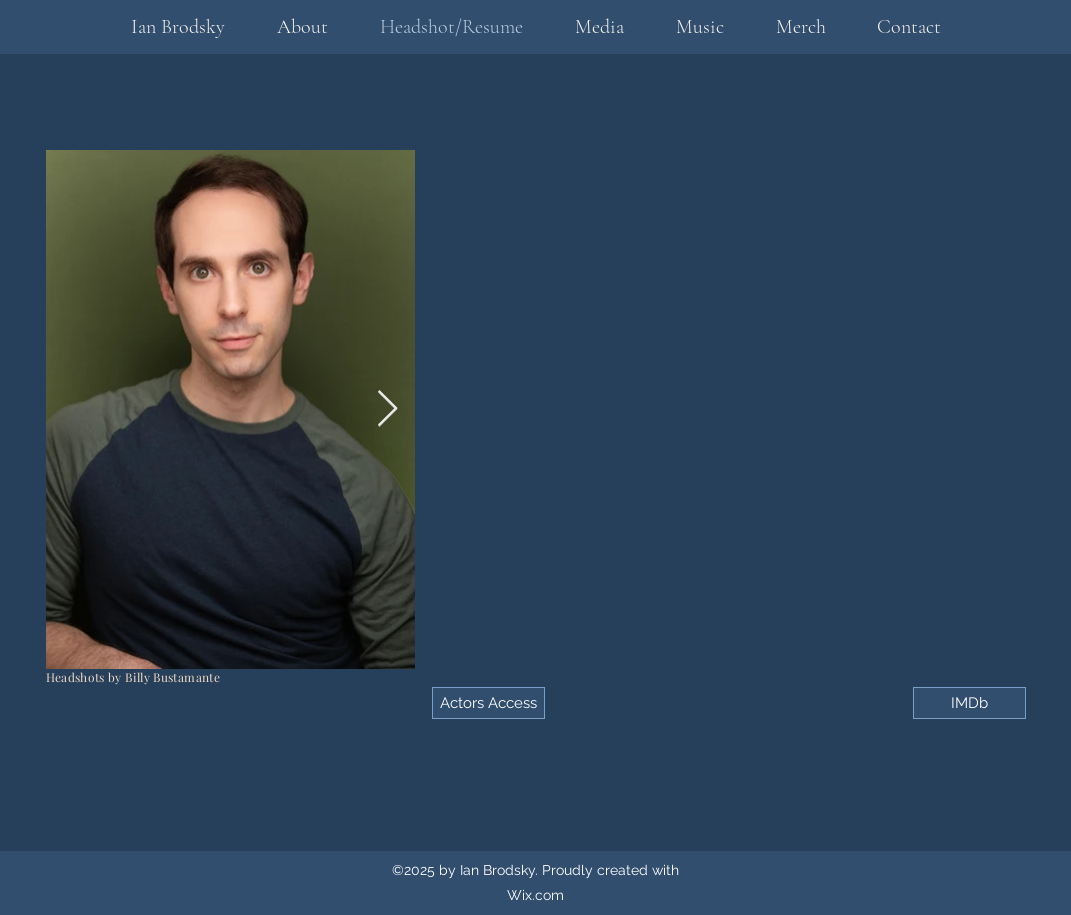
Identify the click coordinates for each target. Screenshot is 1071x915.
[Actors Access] (488, 703)
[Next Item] (387, 409)
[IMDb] (969, 703)
